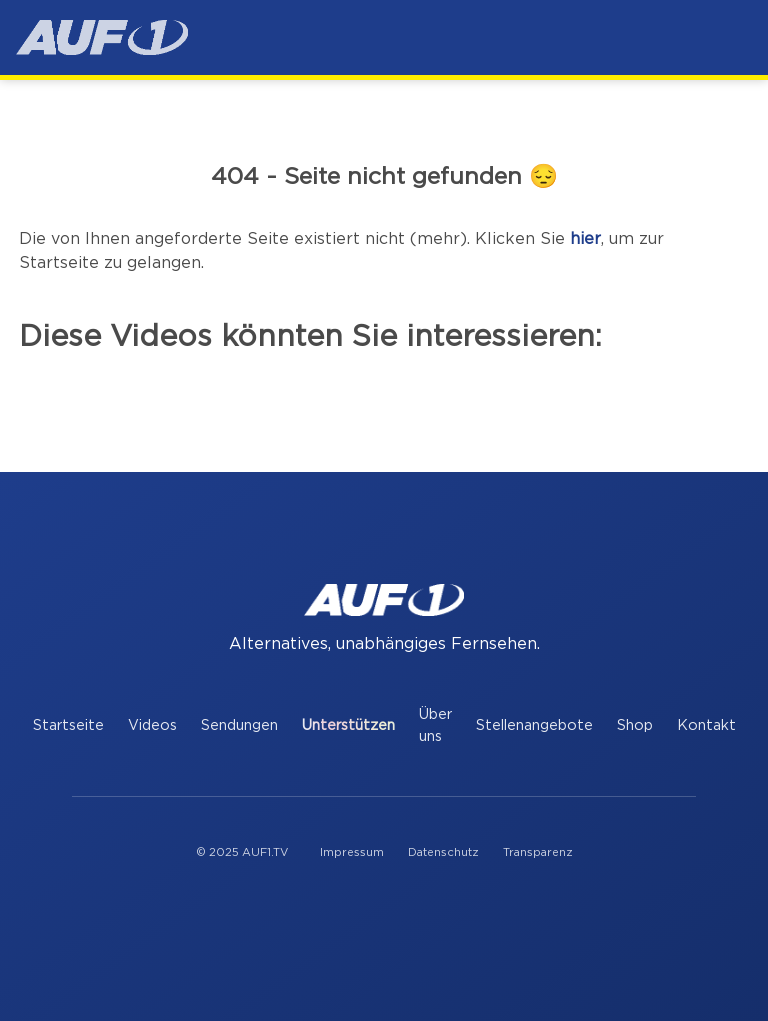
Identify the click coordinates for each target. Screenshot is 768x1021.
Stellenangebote (534, 725)
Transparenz (538, 852)
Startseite (68, 725)
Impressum (352, 852)
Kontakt (706, 725)
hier (585, 239)
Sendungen (239, 725)
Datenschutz (443, 852)
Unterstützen (348, 725)
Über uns (435, 725)
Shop (635, 725)
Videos (152, 725)
